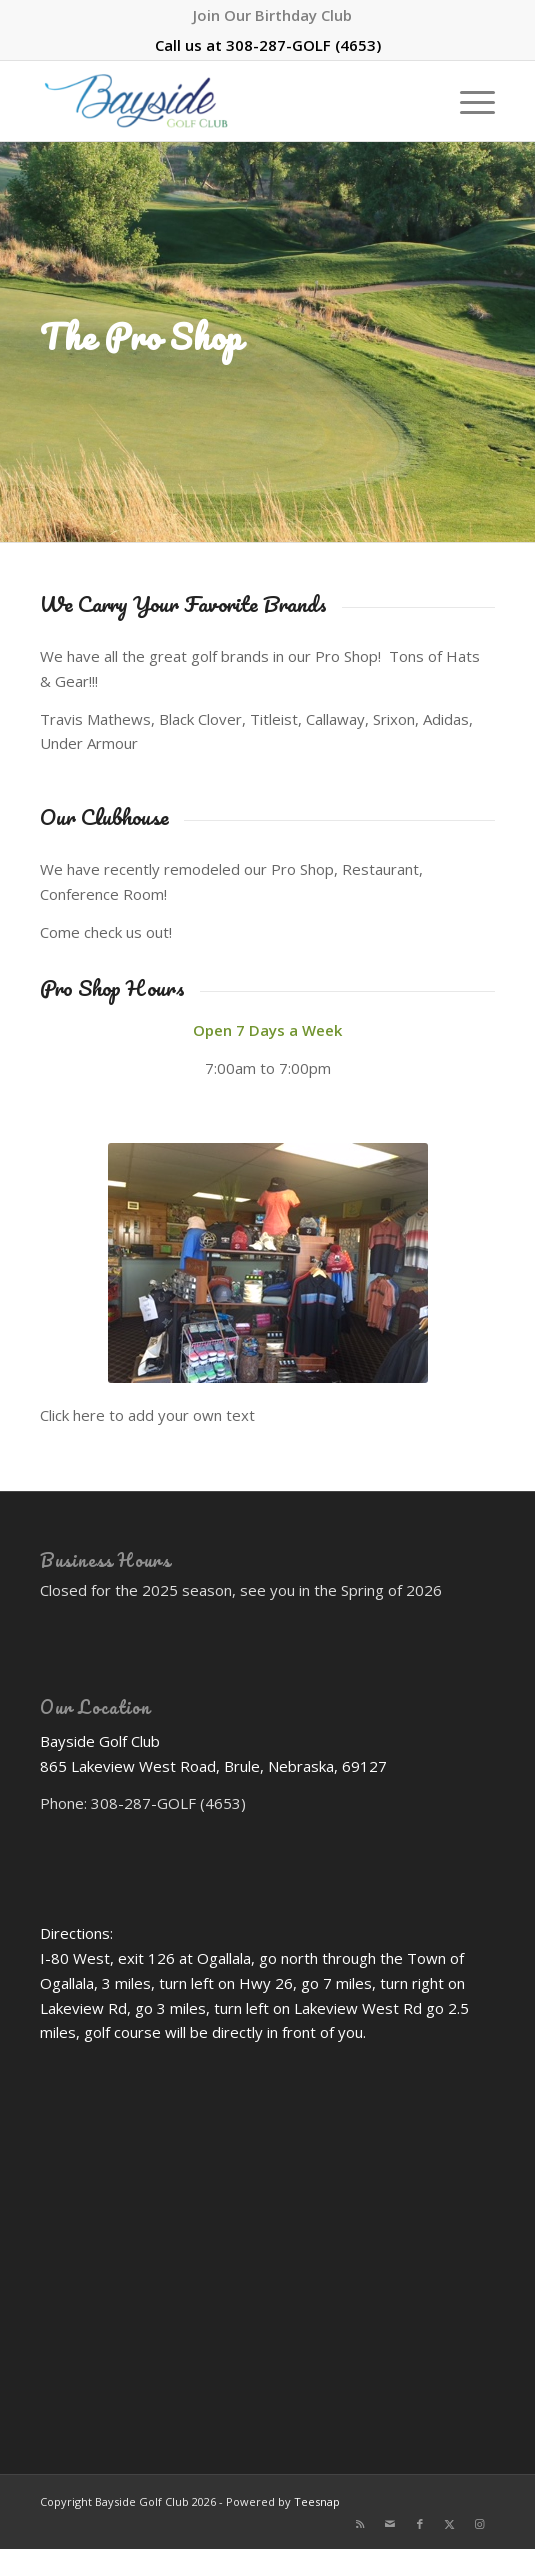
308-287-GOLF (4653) (303, 45)
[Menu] (467, 101)
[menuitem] (272, 15)
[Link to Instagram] (480, 2524)
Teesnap (317, 2501)
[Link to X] (450, 2524)
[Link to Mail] (390, 2524)
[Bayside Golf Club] (222, 101)
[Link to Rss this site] (360, 2524)
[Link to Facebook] (420, 2524)
